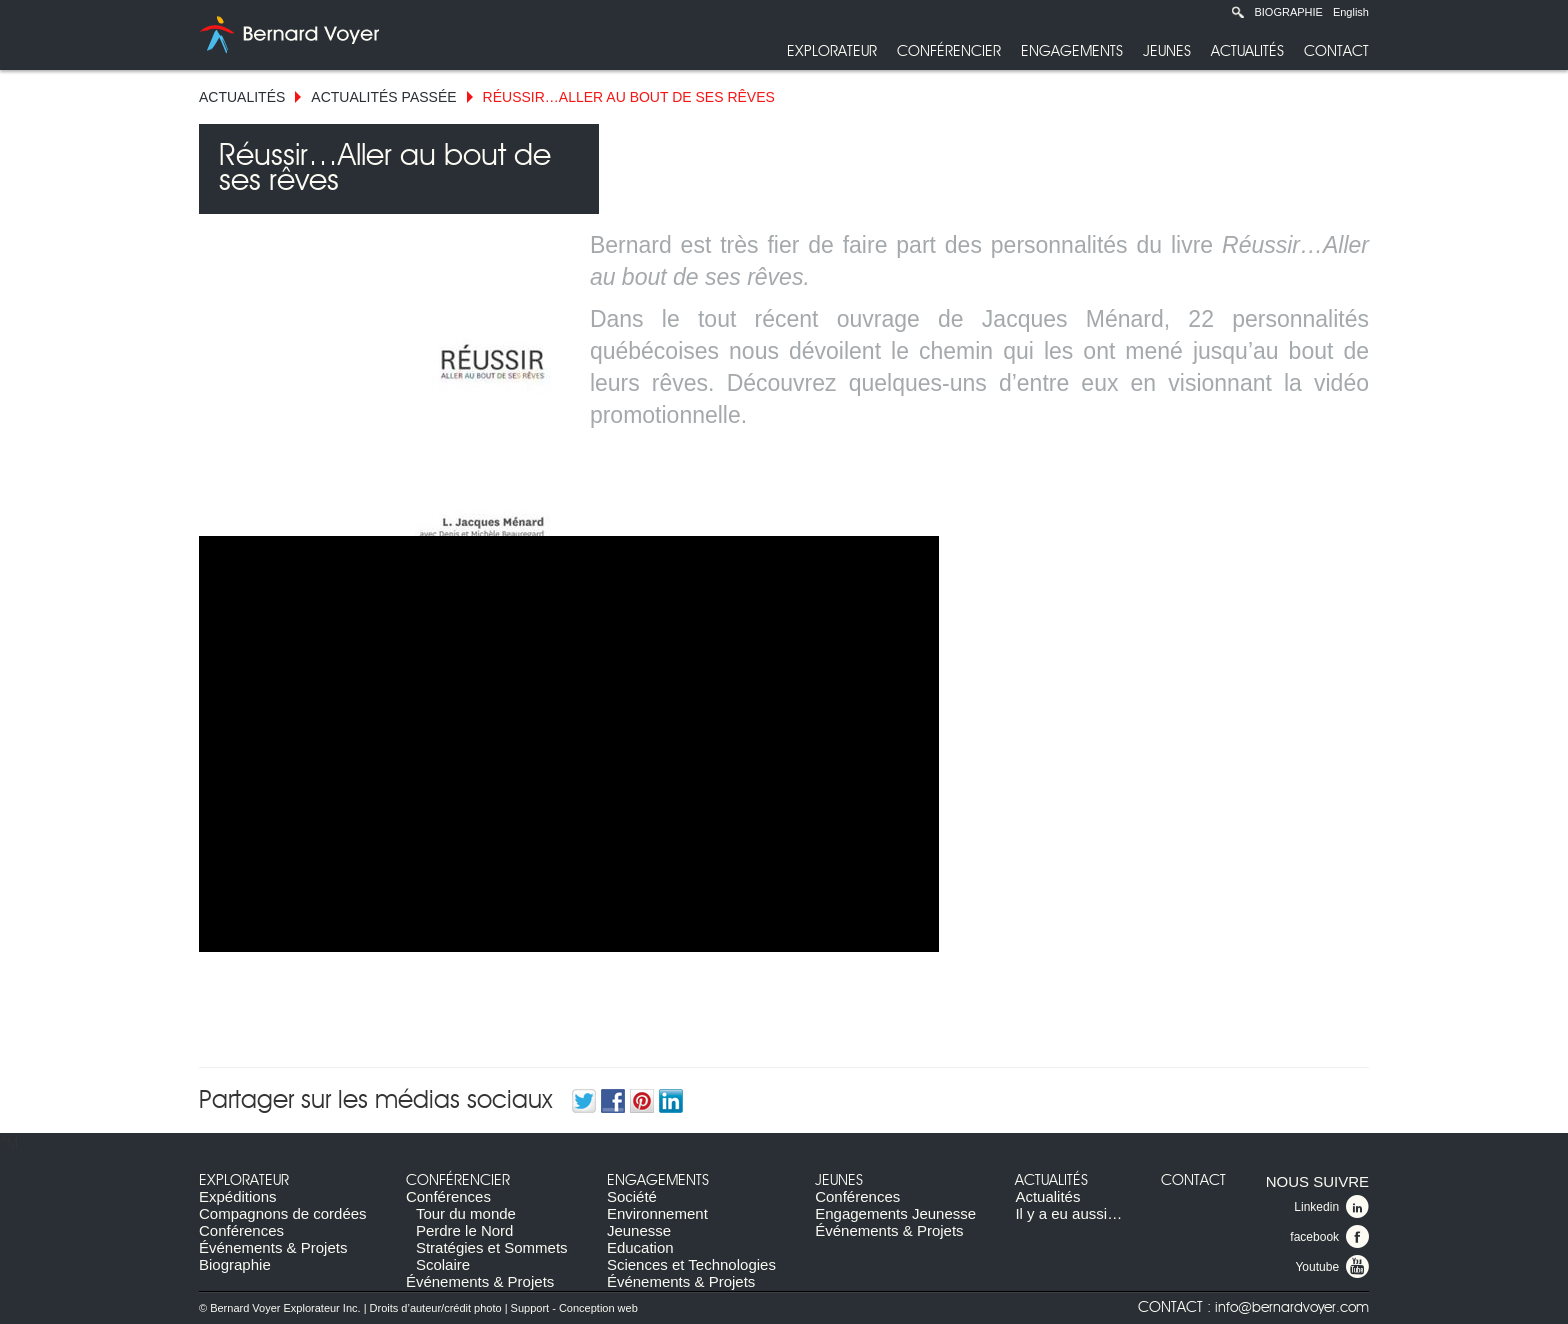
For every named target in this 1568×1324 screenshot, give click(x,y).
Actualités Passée (383, 97)
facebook (1329, 1237)
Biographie (1288, 12)
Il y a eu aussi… (1068, 1213)
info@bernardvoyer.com (1292, 1308)
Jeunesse (639, 1230)
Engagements (1072, 51)
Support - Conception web (574, 1308)
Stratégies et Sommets (492, 1247)
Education (640, 1247)
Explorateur (832, 51)
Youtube (1332, 1267)
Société (632, 1196)
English (1351, 12)
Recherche (1238, 12)
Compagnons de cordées (283, 1213)
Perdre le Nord (465, 1230)
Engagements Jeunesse (895, 1213)
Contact (1336, 51)
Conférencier (949, 51)
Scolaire (443, 1264)
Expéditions (238, 1196)
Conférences (241, 1230)
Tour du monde (466, 1213)
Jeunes (1167, 51)
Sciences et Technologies (691, 1264)
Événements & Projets (273, 1247)
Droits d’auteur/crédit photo (436, 1308)
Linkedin (1331, 1207)
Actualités (1247, 51)
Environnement (657, 1213)
